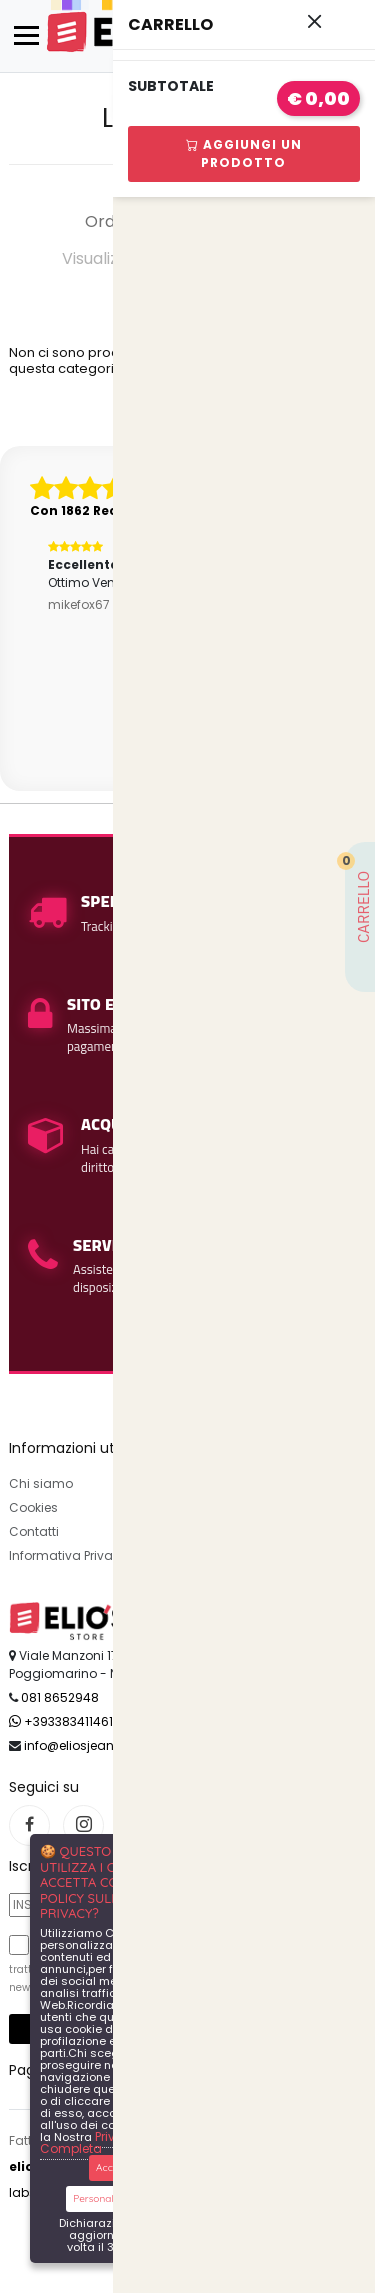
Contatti (34, 1531)
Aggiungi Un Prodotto (244, 153)
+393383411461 (61, 1721)
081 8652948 (60, 1697)
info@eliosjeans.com (88, 1745)
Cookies (33, 1507)
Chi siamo (41, 1483)
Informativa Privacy (68, 1555)
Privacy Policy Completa (108, 2142)
